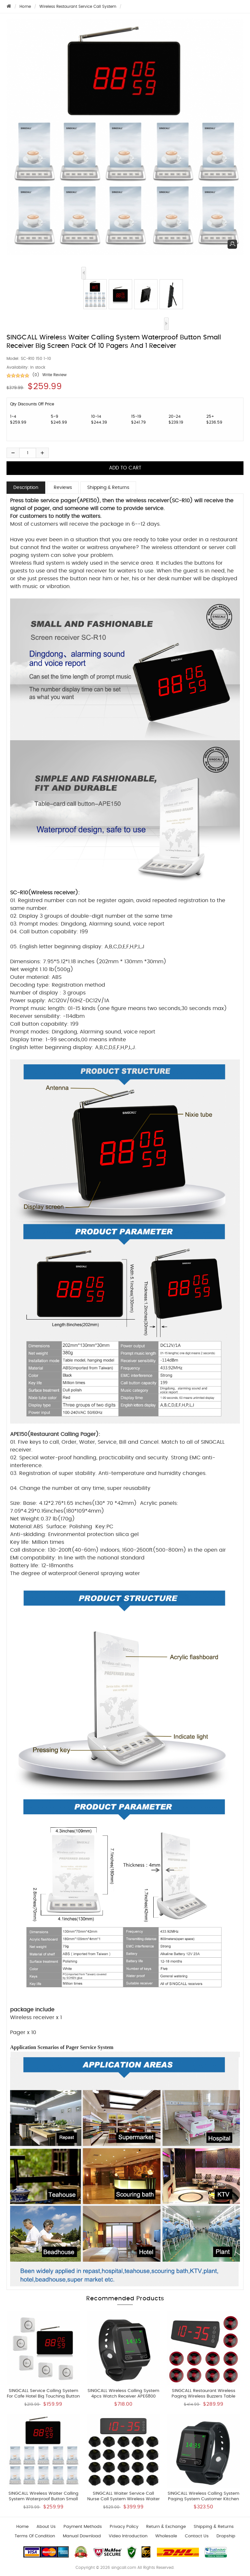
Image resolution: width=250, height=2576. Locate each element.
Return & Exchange (166, 2527)
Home (25, 6)
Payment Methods (82, 2527)
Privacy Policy (124, 2527)
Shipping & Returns (108, 487)
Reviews (63, 487)
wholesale (166, 2536)
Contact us (197, 2536)
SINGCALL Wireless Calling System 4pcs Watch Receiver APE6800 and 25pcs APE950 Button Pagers (123, 2396)
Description (25, 487)
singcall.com (123, 2567)
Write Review (54, 375)
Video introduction (128, 2536)
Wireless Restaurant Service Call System (77, 6)
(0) (35, 375)
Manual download (82, 2536)
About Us (46, 2527)
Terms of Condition (35, 2536)
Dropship (225, 2536)
